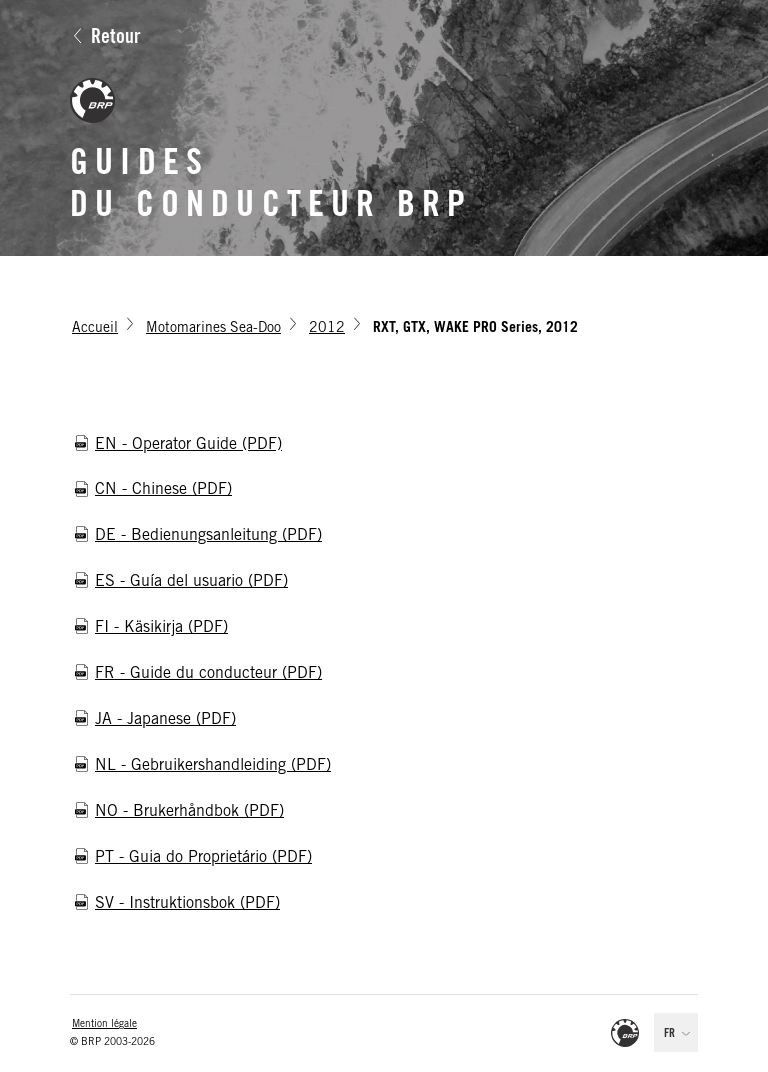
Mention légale (104, 1025)
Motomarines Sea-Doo (213, 329)
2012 (327, 329)
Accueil (95, 329)
